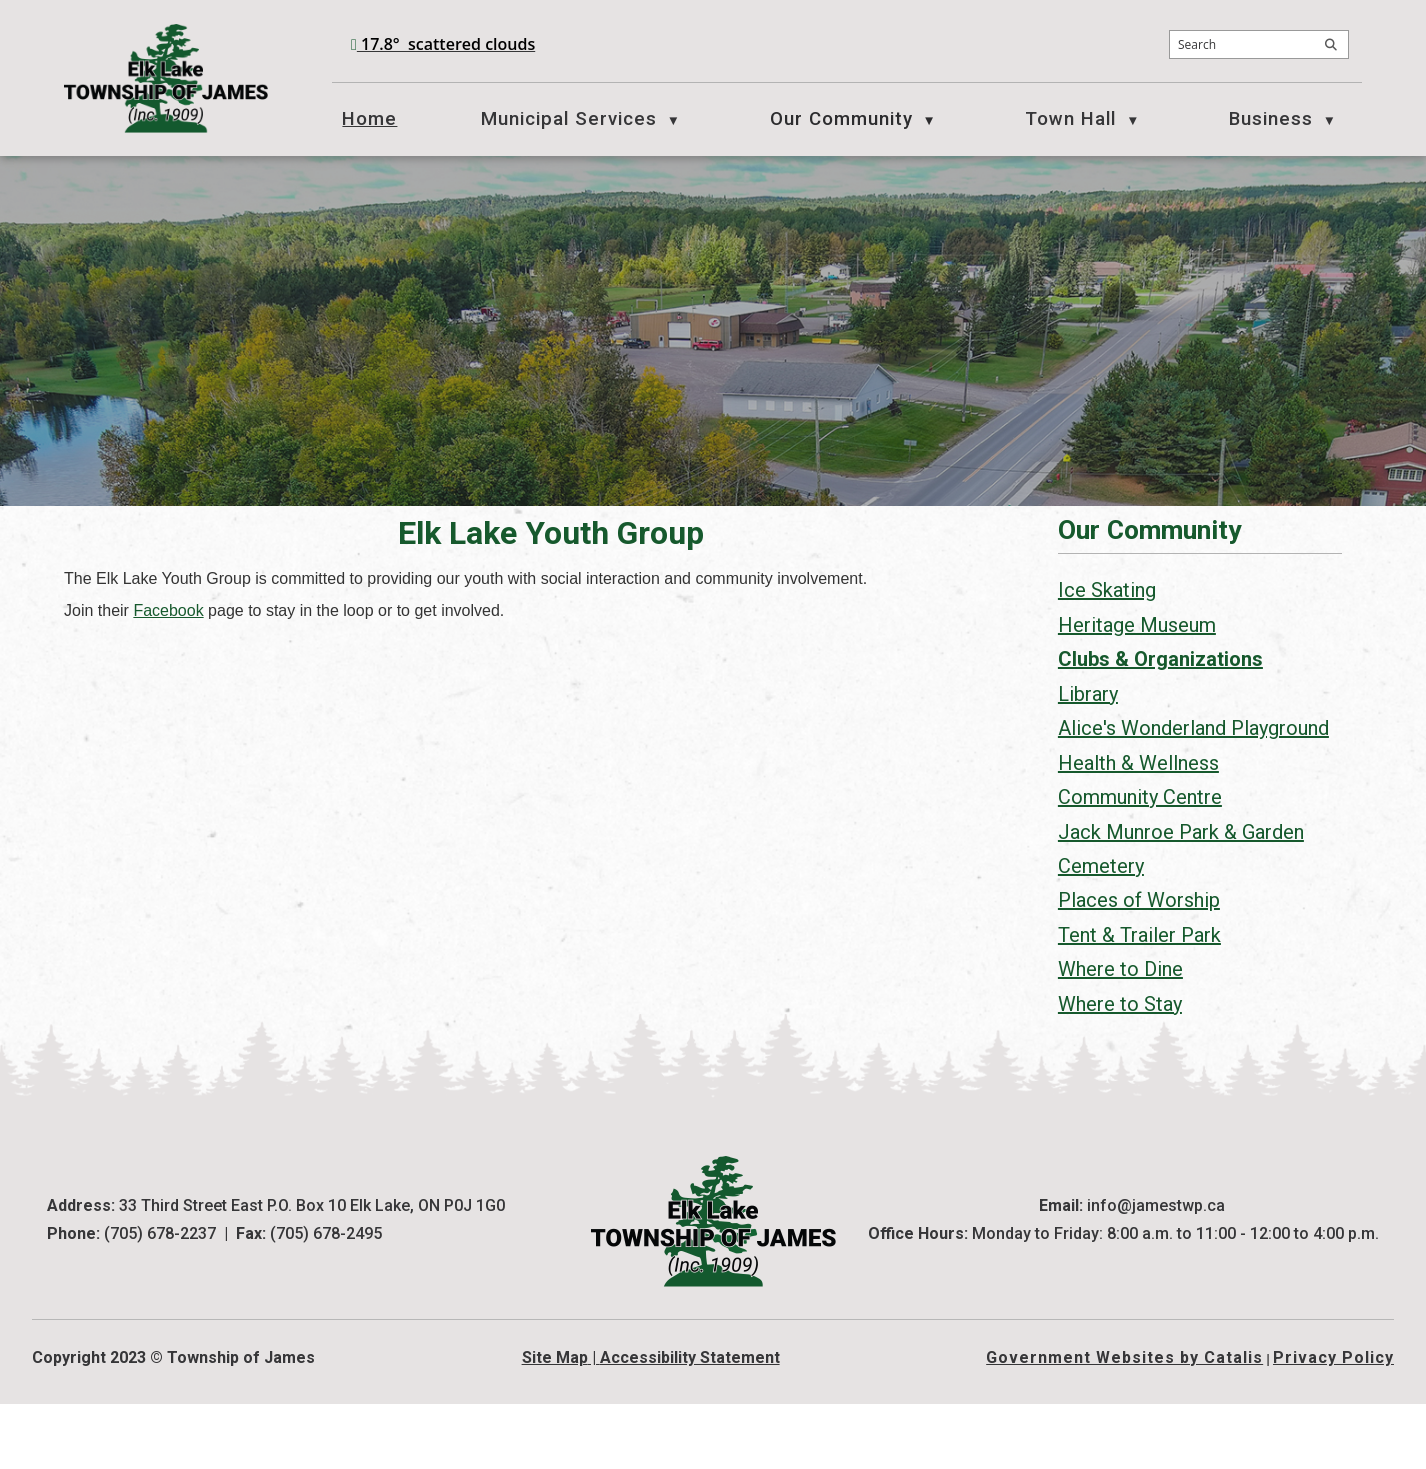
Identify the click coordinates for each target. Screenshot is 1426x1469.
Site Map (555, 1422)
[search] (1259, 44)
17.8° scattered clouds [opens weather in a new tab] (448, 44)
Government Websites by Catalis (1124, 1422)
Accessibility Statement (690, 1422)
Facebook (493, 630)
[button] (1331, 45)
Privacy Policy (1333, 1422)
